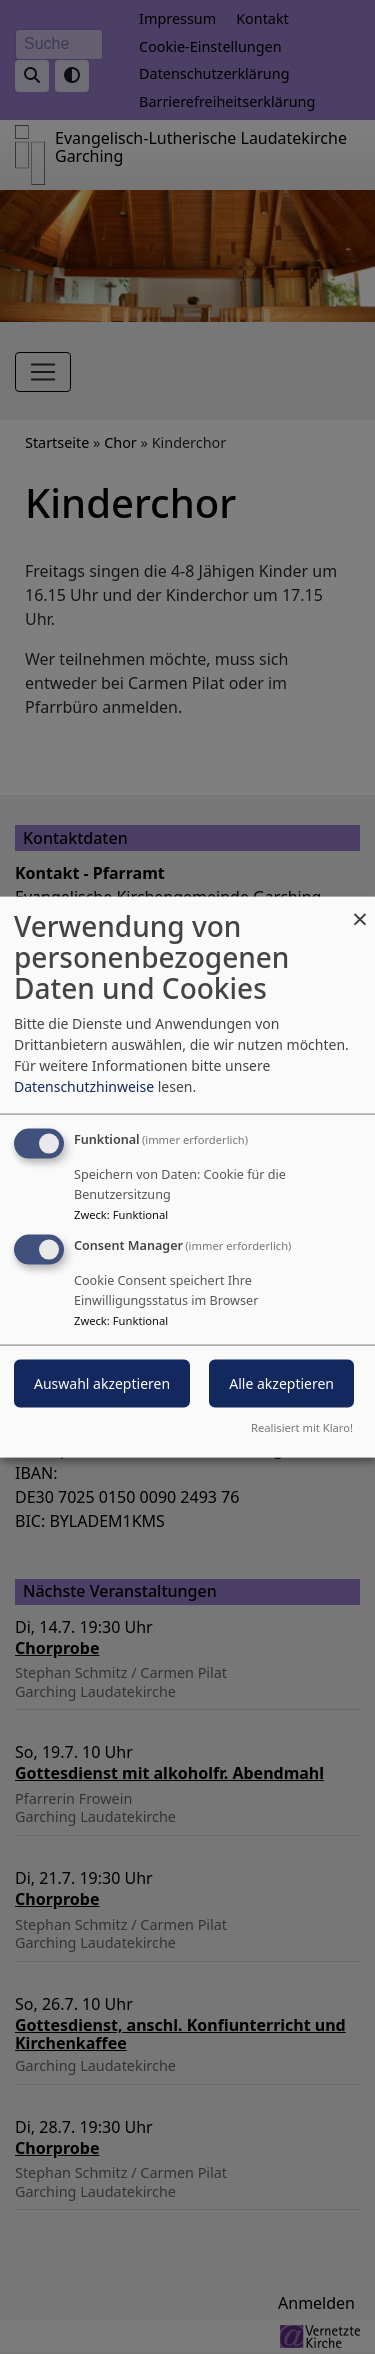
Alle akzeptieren (281, 1383)
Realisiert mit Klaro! (302, 1426)
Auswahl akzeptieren (102, 1383)
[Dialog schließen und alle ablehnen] (360, 909)
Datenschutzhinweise (84, 1086)
